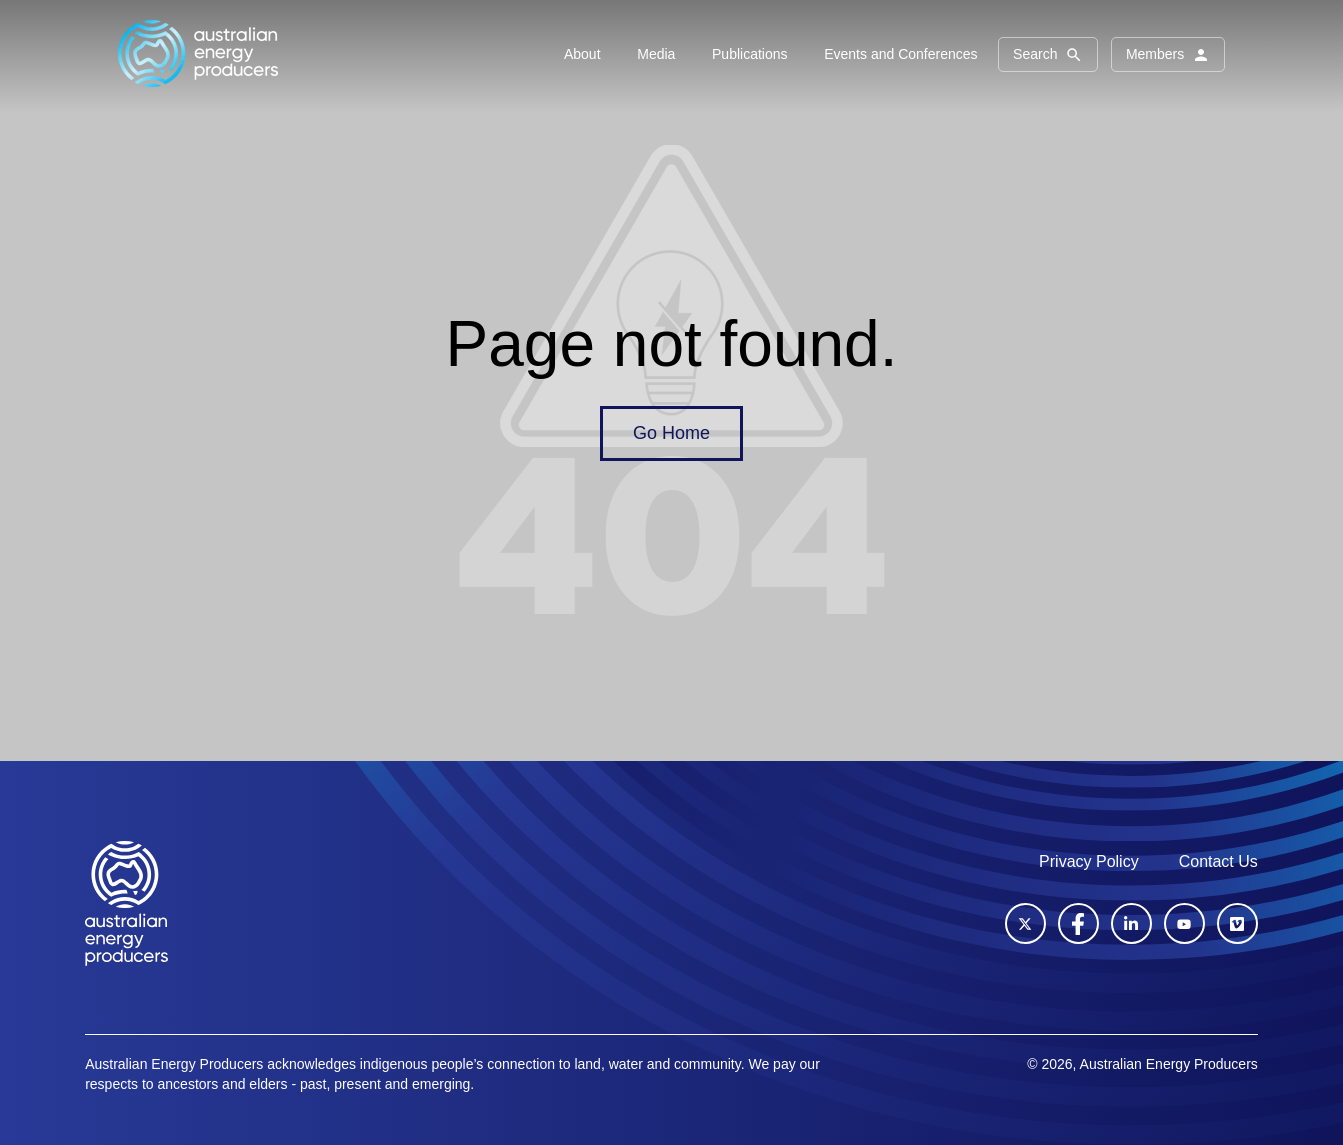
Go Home (671, 433)
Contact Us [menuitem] (1218, 861)
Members (1168, 55)
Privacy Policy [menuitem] (1089, 861)
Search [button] (1048, 55)
